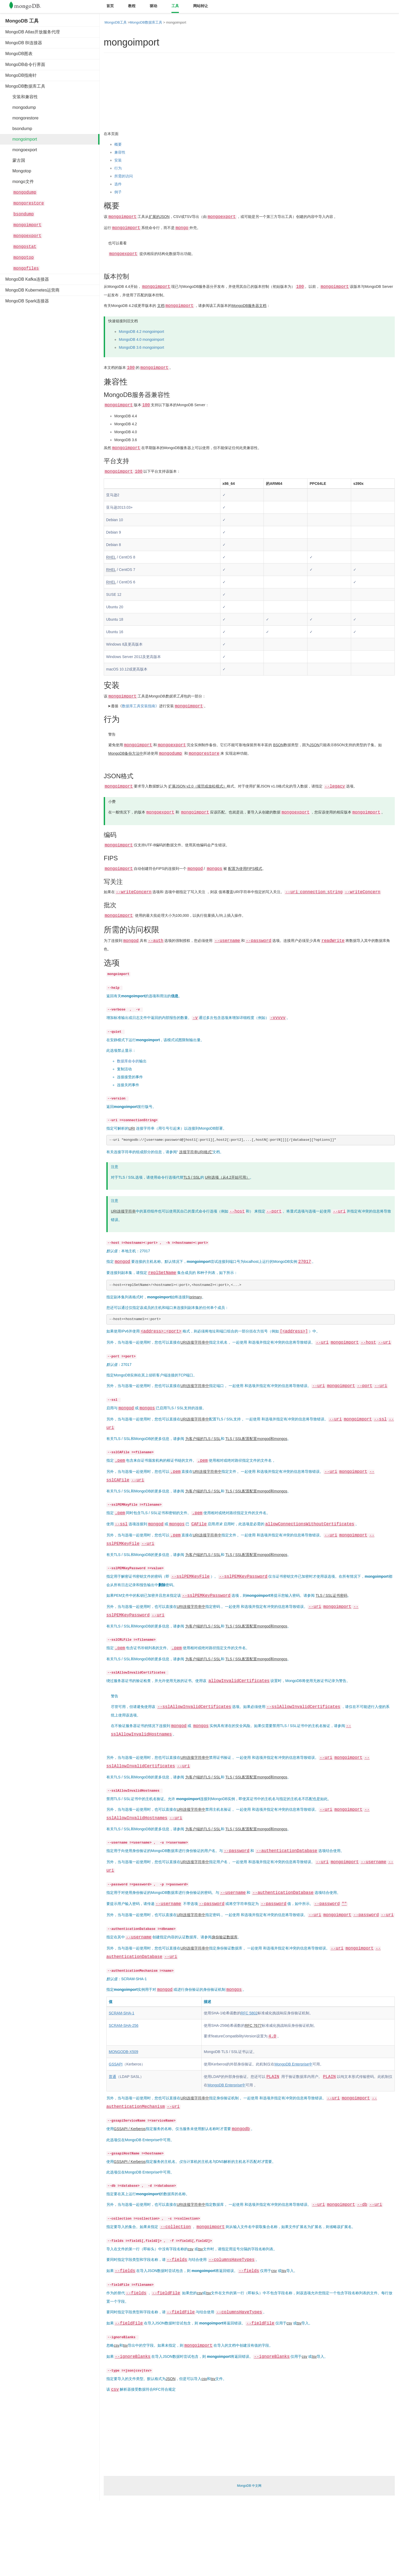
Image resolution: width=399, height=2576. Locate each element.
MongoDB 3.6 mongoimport (141, 347)
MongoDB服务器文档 (249, 305)
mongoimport (21, 139)
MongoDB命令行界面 (25, 64)
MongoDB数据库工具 (25, 86)
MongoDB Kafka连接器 (27, 279)
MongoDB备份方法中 (125, 753)
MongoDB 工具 (22, 21)
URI (132, 1128)
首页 (110, 6)
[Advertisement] (45, 388)
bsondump (18, 128)
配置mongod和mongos (268, 1439)
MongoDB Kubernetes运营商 (32, 290)
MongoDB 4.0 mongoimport (141, 339)
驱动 (153, 6)
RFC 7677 (253, 2025)
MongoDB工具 (116, 22)
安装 (118, 160)
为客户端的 (194, 1439)
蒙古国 (15, 160)
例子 (118, 192)
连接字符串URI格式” (196, 1152)
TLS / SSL (212, 1439)
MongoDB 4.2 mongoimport (141, 331)
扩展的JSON (159, 216)
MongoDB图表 (19, 53)
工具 (175, 6)
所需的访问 (123, 176)
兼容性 (119, 152)
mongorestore (21, 118)
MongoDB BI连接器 (23, 43)
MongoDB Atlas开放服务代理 (32, 32)
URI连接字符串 (123, 1211)
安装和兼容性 (21, 97)
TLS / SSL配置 (237, 1439)
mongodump (20, 107)
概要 (118, 144)
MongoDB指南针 (21, 75)
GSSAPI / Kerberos (130, 2129)
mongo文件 (19, 181)
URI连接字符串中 (194, 1342)
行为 (118, 168)
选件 (118, 184)
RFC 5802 (249, 2013)
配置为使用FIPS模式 (245, 868)
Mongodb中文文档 (29, 6)
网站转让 (200, 6)
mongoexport (21, 149)
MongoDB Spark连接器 (27, 301)
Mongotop (18, 171)
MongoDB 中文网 (249, 2486)
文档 (161, 305)
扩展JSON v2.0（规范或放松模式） (197, 786)
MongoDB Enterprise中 (293, 2064)
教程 (131, 6)
